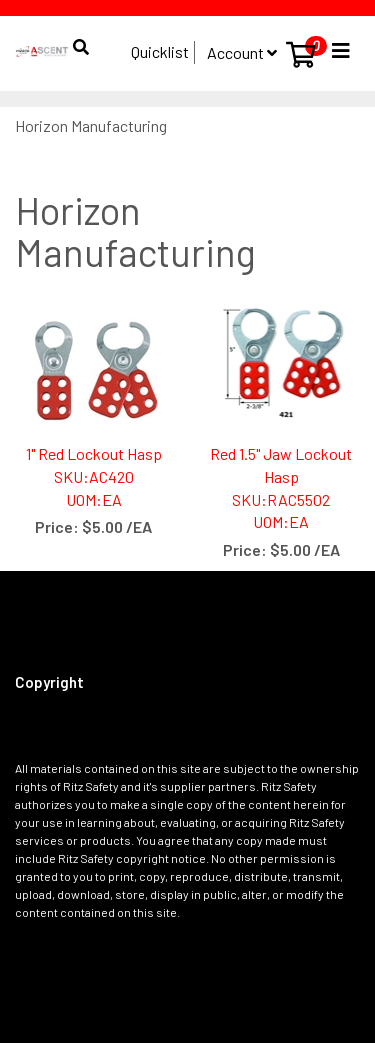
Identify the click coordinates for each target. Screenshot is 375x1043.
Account (242, 52)
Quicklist (160, 51)
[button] (79, 37)
